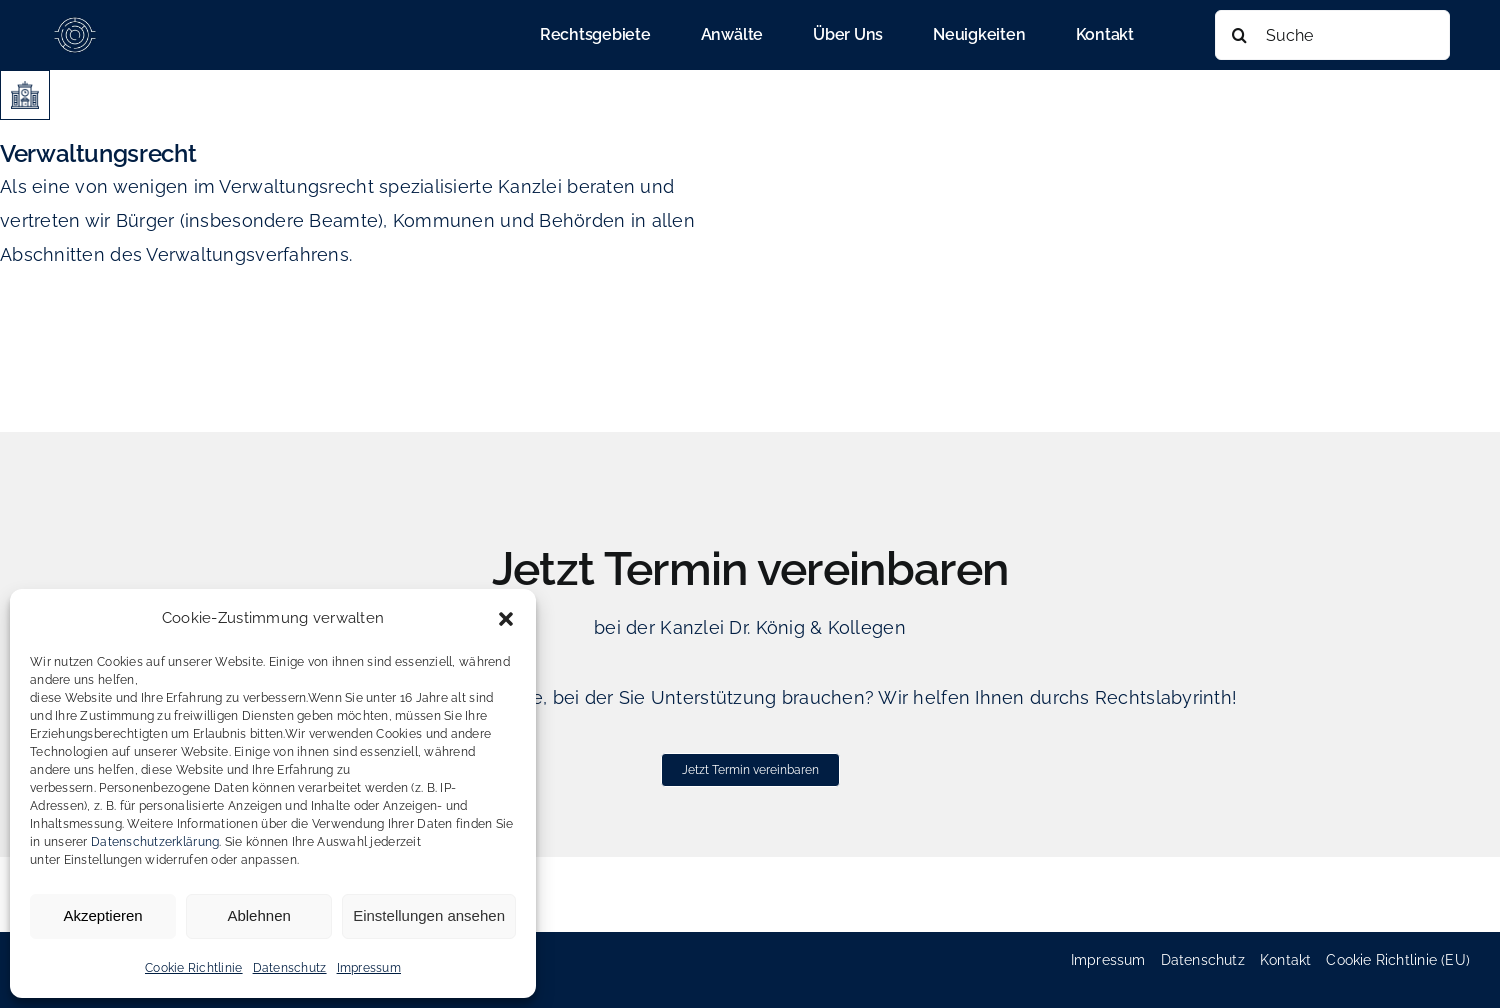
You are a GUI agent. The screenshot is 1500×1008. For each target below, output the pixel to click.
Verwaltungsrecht (98, 153)
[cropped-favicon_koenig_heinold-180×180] (75, 18)
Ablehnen (258, 915)
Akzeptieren (102, 915)
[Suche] (1332, 35)
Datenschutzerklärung (155, 842)
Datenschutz (290, 968)
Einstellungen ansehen (429, 915)
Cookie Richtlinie (194, 968)
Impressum (369, 968)
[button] (506, 619)
